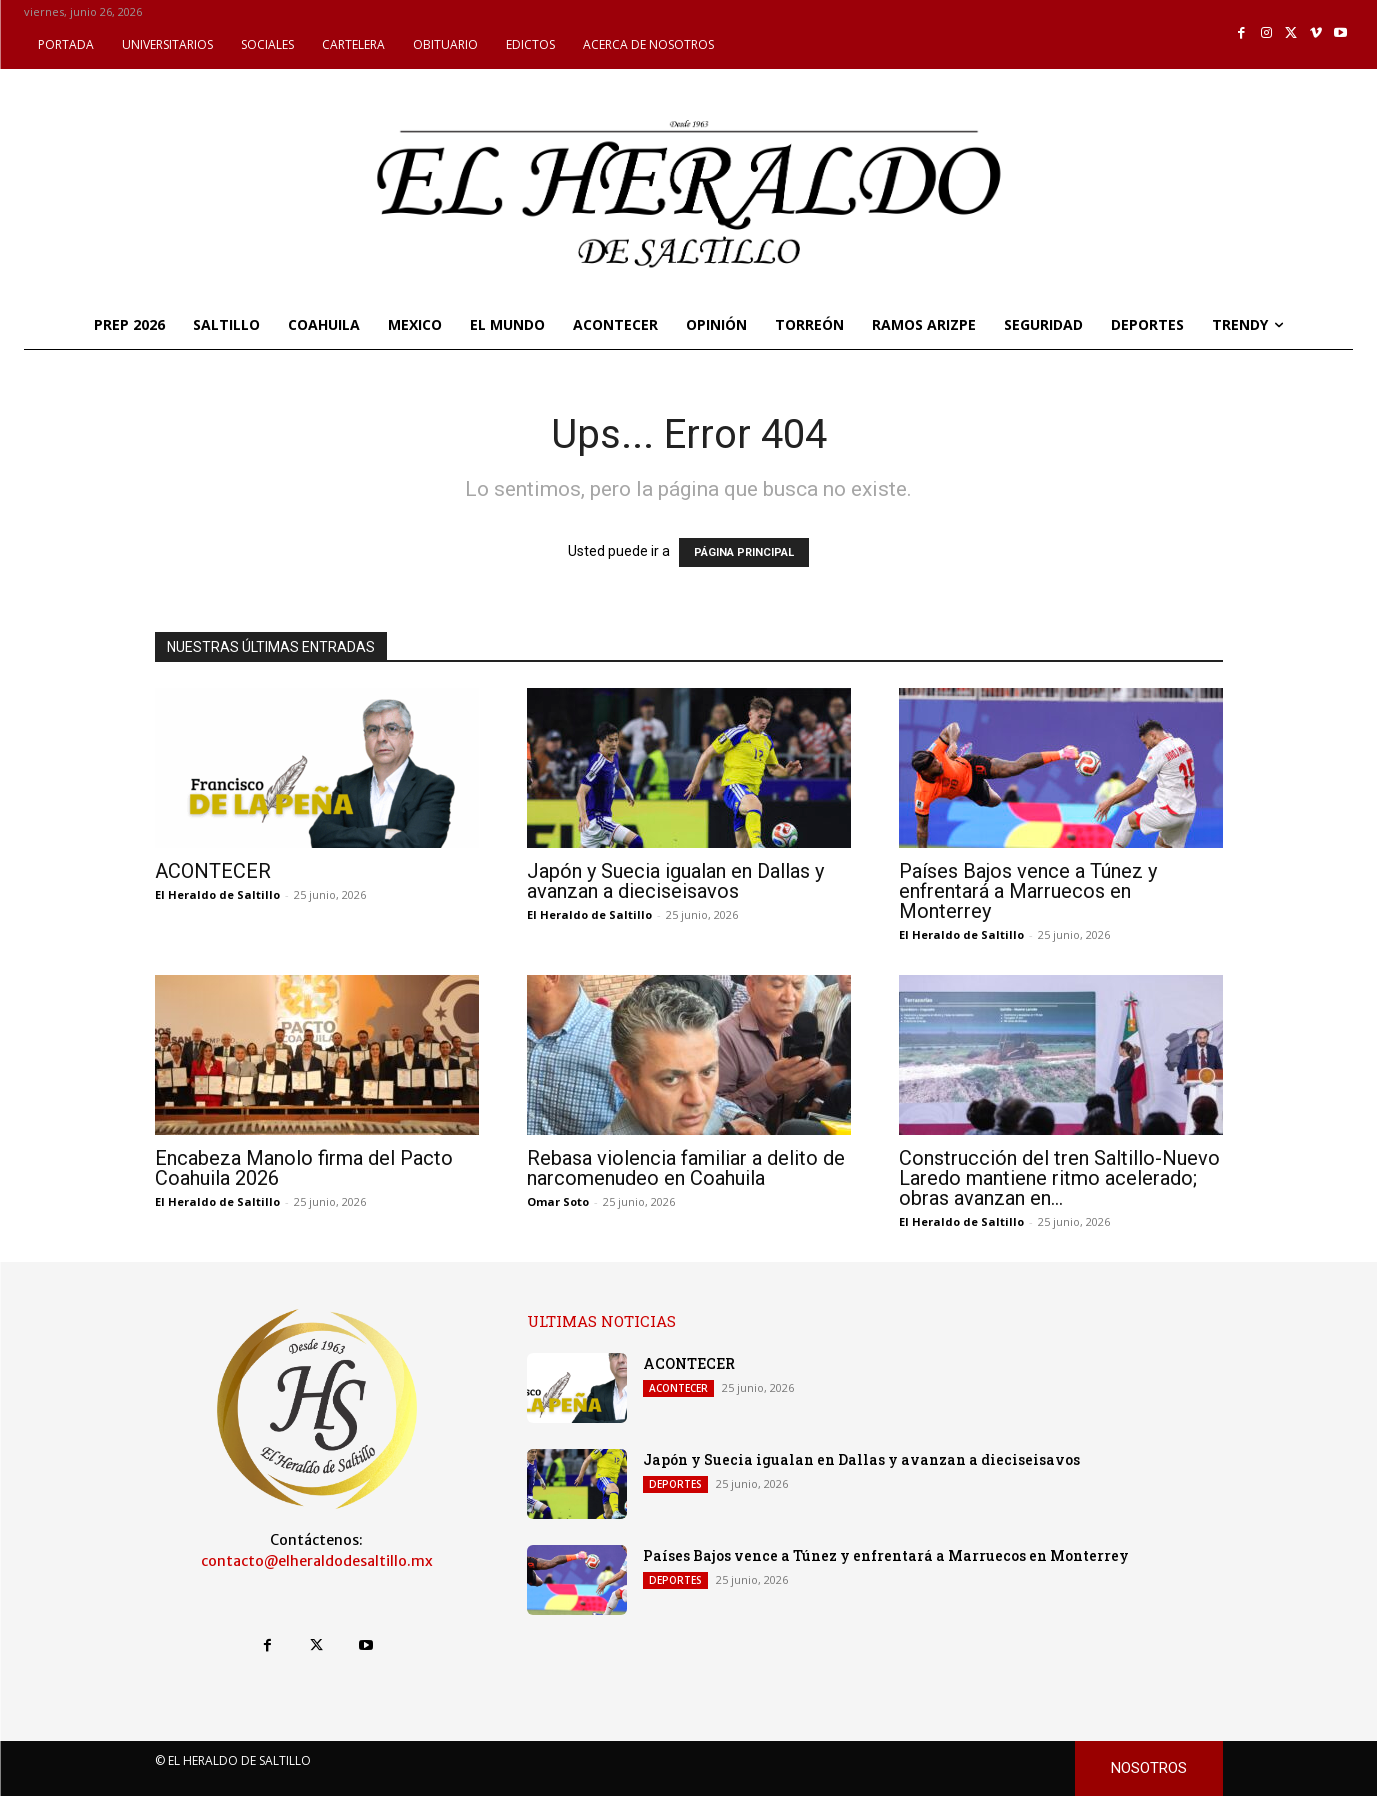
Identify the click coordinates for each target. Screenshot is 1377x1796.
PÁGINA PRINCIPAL (744, 552)
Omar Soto (558, 1201)
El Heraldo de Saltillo (217, 894)
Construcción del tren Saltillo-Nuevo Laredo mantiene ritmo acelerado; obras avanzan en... (1059, 1178)
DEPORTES (675, 1484)
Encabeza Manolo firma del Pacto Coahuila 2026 (304, 1168)
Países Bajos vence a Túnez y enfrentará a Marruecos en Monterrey (1028, 891)
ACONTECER (213, 871)
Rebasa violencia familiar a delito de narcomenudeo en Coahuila (686, 1168)
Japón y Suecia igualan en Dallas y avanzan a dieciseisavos (675, 881)
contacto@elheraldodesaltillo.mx (317, 1561)
